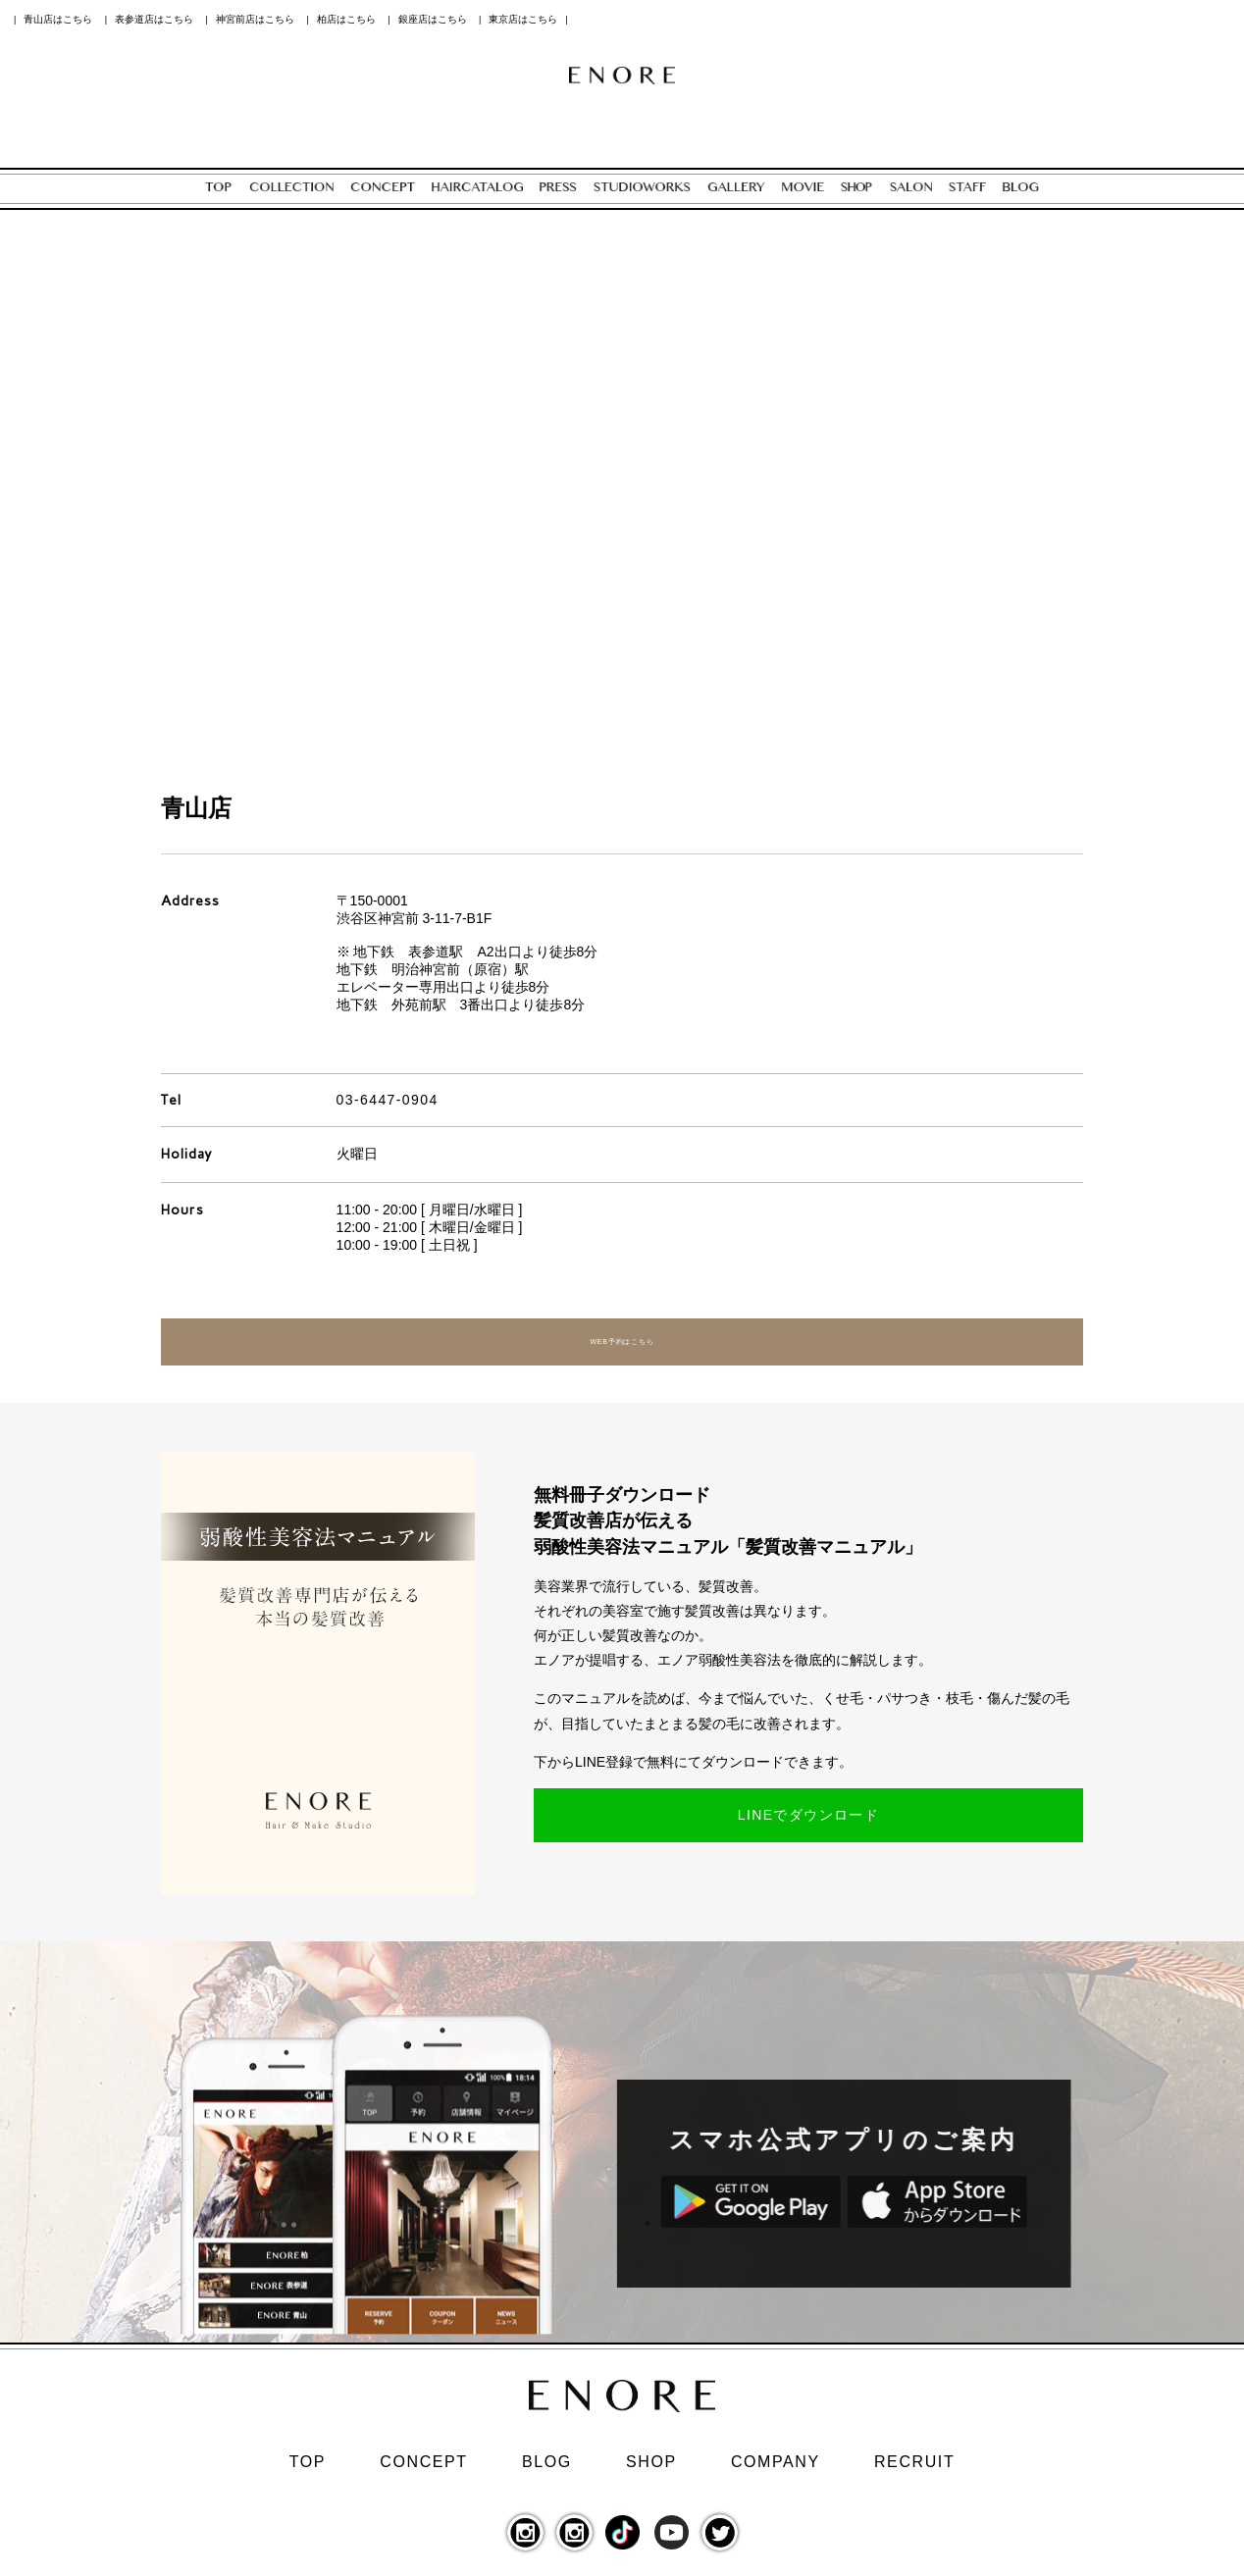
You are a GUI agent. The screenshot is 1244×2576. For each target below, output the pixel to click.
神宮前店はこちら (255, 19)
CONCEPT (423, 2469)
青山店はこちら (58, 19)
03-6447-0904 (388, 1100)
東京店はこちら (523, 19)
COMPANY (775, 2469)
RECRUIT (914, 2469)
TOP (307, 2469)
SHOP (651, 2469)
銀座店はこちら (432, 19)
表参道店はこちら (154, 19)
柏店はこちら (346, 19)
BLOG (547, 2469)
